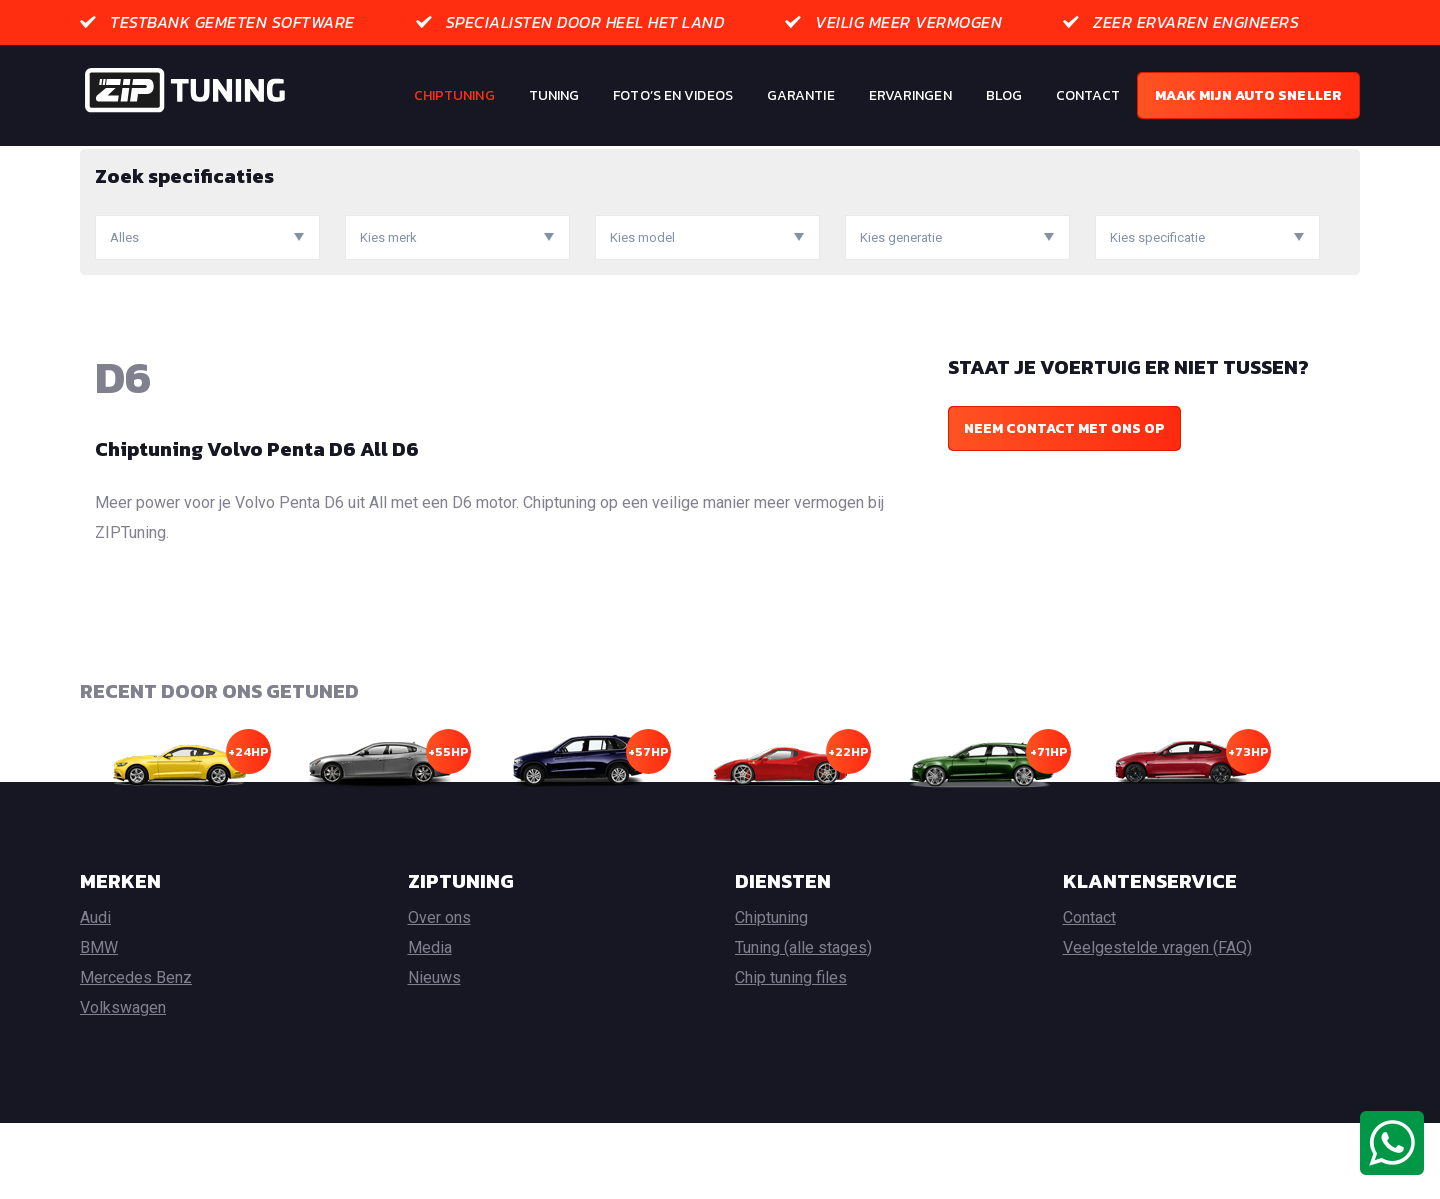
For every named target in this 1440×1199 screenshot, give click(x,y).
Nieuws (434, 1053)
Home (99, 160)
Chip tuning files (791, 1053)
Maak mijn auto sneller (1248, 95)
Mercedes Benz (136, 1053)
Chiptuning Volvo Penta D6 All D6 (257, 525)
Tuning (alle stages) (803, 1023)
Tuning (554, 95)
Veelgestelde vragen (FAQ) (1157, 1023)
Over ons (439, 993)
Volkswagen (123, 1083)
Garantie (801, 95)
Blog (1004, 95)
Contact (1088, 95)
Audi (95, 993)
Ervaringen (910, 95)
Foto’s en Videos (673, 95)
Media (430, 1023)
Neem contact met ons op (1064, 504)
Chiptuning (454, 95)
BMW (99, 1023)
